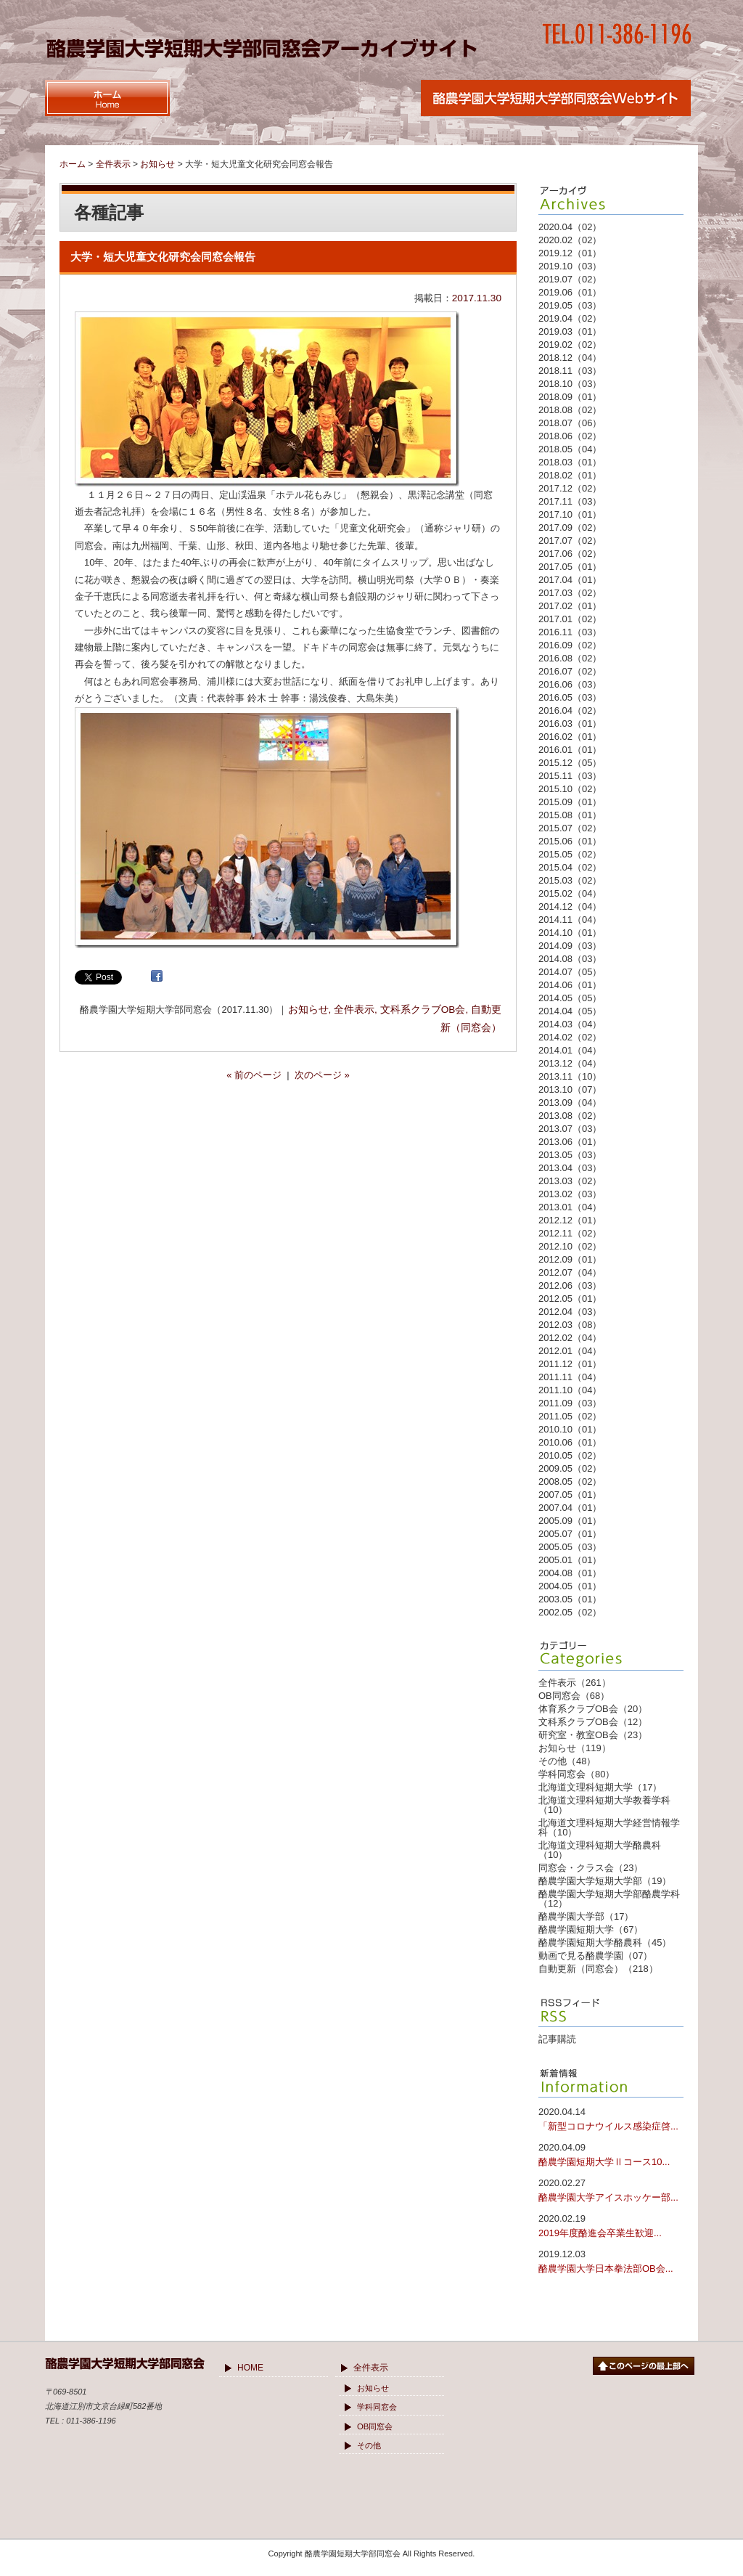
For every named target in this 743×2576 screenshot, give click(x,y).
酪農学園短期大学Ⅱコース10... (611, 2153)
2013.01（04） (570, 1207)
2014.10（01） (570, 932)
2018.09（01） (570, 397)
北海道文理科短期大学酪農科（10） (599, 1850)
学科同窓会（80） (576, 1774)
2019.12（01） (570, 253)
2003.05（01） (570, 1599)
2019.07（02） (570, 279)
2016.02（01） (570, 736)
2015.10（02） (570, 789)
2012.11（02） (570, 1233)
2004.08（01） (570, 1573)
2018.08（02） (570, 410)
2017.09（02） (570, 527)
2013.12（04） (570, 1063)
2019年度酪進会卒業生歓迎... (611, 2225)
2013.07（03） (570, 1128)
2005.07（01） (570, 1533)
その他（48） (567, 1761)
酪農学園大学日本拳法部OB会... (611, 2260)
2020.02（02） (570, 240)
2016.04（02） (570, 710)
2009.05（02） (570, 1468)
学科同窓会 (377, 2406)
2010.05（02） (570, 1455)
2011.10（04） (570, 1390)
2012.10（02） (570, 1246)
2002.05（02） (570, 1612)
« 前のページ (254, 1074)
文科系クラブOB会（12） (592, 1722)
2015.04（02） (570, 867)
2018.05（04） (570, 449)
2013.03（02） (570, 1181)
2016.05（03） (570, 697)
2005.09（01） (570, 1520)
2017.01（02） (570, 619)
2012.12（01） (570, 1220)
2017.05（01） (570, 566)
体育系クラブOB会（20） (592, 1708)
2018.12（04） (570, 357)
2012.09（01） (570, 1259)
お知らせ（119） (574, 1748)
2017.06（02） (570, 553)
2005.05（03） (570, 1547)
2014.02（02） (570, 1037)
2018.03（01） (570, 462)
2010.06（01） (570, 1442)
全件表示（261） (574, 1682)
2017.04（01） (570, 579)
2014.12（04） (570, 906)
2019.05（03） (570, 305)
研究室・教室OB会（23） (592, 1735)
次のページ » (322, 1074)
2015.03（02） (570, 880)
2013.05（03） (570, 1154)
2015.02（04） (570, 893)
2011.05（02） (570, 1416)
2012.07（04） (570, 1272)
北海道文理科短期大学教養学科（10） (604, 1805)
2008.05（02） (570, 1481)
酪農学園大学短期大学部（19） (604, 1881)
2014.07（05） (570, 972)
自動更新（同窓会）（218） (598, 1968)
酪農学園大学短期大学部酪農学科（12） (609, 1898)
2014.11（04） (570, 919)
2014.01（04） (570, 1050)
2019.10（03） (570, 266)
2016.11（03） (570, 632)
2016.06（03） (570, 684)
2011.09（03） (570, 1403)
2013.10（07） (570, 1089)
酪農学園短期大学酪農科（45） (604, 1942)
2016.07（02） (570, 671)
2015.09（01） (570, 802)
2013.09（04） (570, 1102)
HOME (250, 2368)
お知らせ (308, 1009)
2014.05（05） (570, 998)
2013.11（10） (570, 1076)
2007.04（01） (570, 1507)
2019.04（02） (570, 318)
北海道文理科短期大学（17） (600, 1787)
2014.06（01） (570, 985)
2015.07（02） (570, 828)
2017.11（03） (570, 501)
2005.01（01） (570, 1560)
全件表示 (354, 1009)
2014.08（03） (570, 958)
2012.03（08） (570, 1324)
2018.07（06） (570, 423)
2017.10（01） (570, 514)
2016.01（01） (570, 749)
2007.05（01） (570, 1494)
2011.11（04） (570, 1377)
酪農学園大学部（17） (585, 1916)
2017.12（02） (570, 488)
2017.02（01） (570, 606)
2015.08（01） (570, 815)
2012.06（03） (570, 1285)
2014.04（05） (570, 1011)
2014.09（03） (570, 945)
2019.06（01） (570, 292)
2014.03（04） (570, 1024)
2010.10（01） (570, 1429)
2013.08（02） (570, 1115)
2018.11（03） (570, 370)
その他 (369, 2445)
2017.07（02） (570, 540)
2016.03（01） (570, 723)
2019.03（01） (570, 331)
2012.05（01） (570, 1298)
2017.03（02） (570, 593)
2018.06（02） (570, 436)
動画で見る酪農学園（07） (595, 1955)
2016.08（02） (570, 658)
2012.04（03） (570, 1311)
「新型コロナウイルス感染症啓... (611, 2118)
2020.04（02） (570, 227)
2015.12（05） (570, 762)
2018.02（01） (570, 475)
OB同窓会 (375, 2426)
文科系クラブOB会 (423, 1009)
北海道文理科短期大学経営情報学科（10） (609, 1827)
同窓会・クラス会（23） (590, 1867)
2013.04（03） (570, 1168)
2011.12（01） (570, 1364)
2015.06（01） (570, 841)
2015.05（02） (570, 854)
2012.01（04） (570, 1351)
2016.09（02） (570, 645)
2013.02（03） (570, 1194)
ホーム (72, 164)
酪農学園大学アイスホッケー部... (611, 2189)
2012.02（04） (570, 1337)
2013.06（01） (570, 1141)
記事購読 (557, 2039)
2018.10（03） (570, 383)
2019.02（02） (570, 344)
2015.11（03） (570, 775)
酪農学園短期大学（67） (590, 1929)
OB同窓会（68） (573, 1695)
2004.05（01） (570, 1586)
